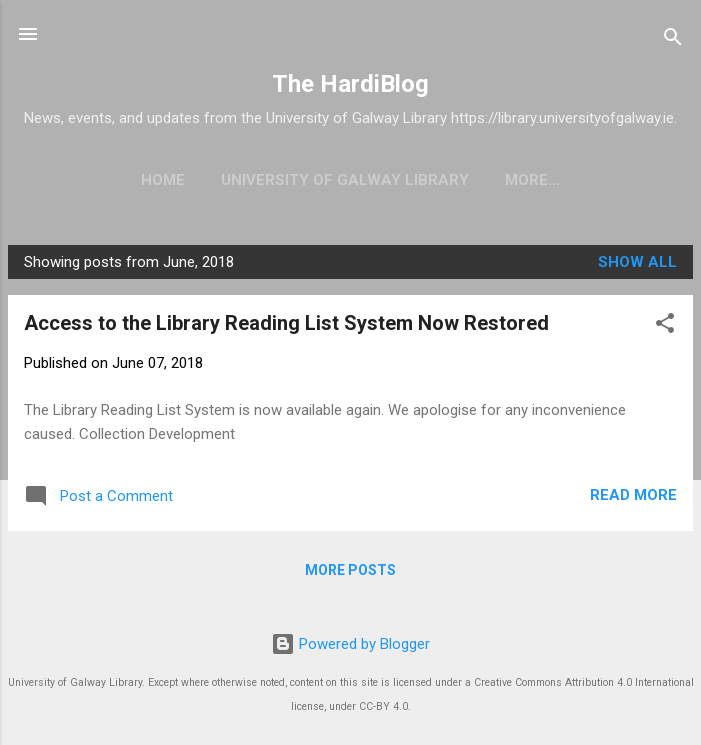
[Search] (673, 40)
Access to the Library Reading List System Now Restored (286, 323)
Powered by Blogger (350, 644)
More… (532, 180)
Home (163, 180)
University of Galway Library (345, 180)
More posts (350, 570)
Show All (637, 262)
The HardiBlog (350, 84)
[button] (665, 326)
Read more (633, 495)
